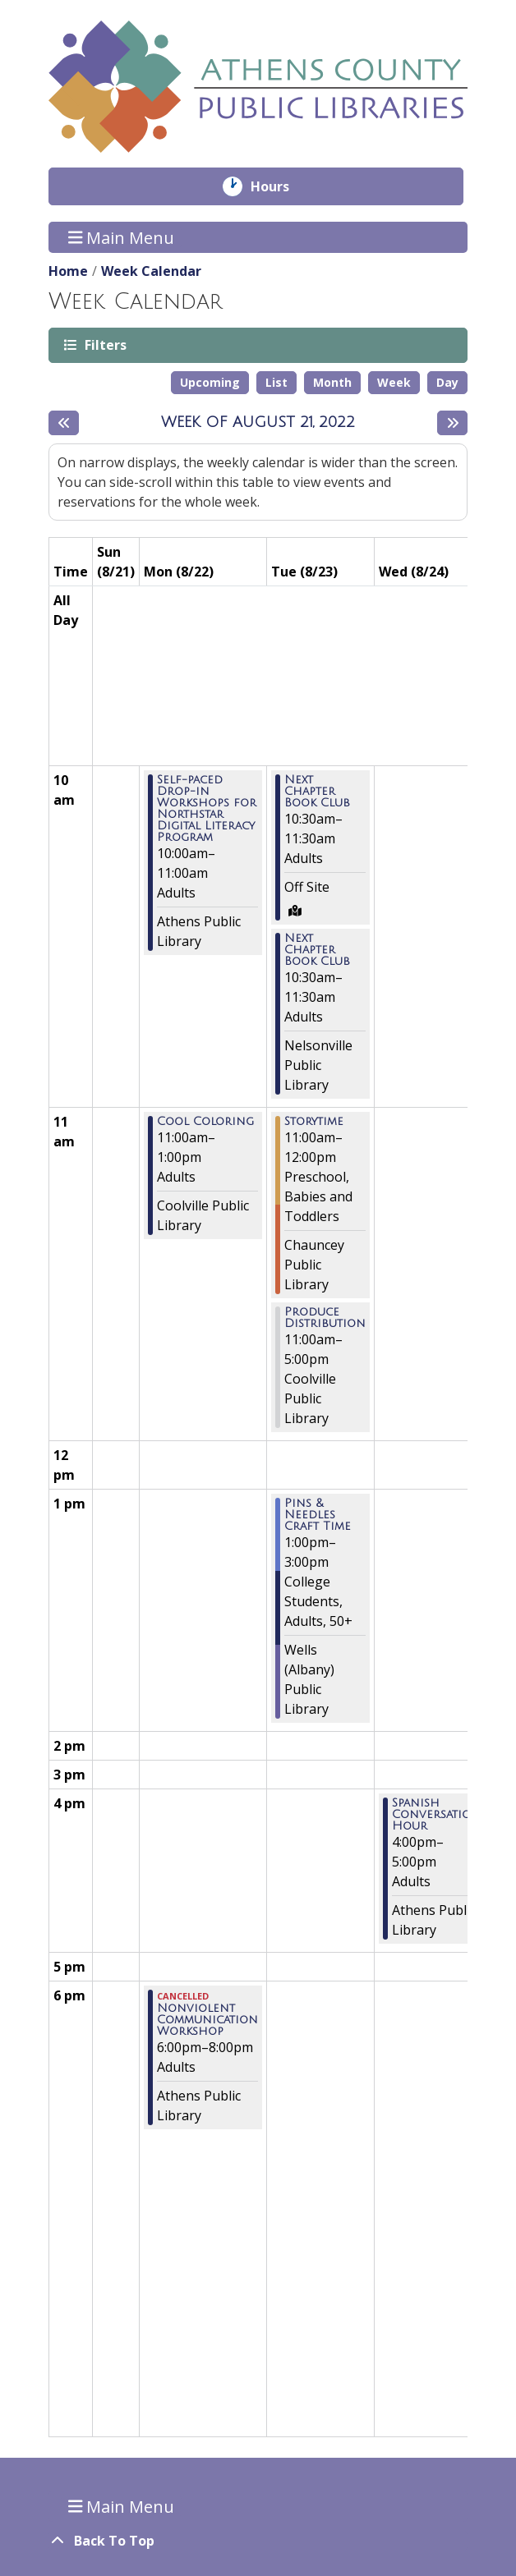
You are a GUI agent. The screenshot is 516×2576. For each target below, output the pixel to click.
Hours (281, 186)
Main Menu (121, 237)
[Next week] (452, 423)
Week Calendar (151, 271)
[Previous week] (63, 423)
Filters (104, 344)
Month (332, 382)
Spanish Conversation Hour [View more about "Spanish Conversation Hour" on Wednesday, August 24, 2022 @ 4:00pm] (436, 1815)
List (276, 382)
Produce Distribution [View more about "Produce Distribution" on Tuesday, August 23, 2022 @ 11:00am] (325, 1317)
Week (394, 382)
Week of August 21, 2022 (258, 422)
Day (447, 382)
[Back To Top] (258, 2540)
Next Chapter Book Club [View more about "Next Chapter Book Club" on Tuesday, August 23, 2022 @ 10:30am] (317, 791)
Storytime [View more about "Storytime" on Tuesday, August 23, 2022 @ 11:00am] (313, 1121)
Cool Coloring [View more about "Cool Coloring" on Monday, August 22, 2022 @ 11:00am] (205, 1121)
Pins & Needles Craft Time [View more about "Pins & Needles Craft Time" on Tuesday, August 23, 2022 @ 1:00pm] (317, 1515)
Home (68, 271)
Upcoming (210, 382)
